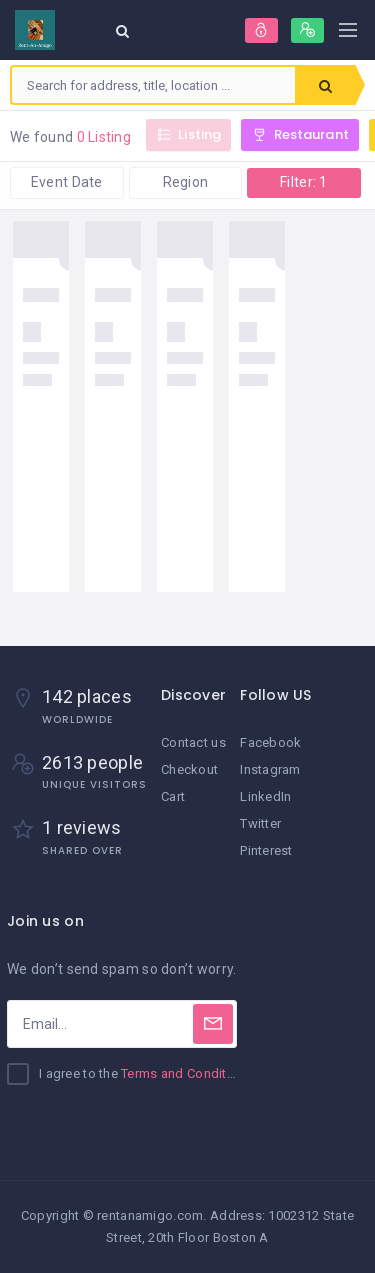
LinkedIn (265, 796)
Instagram (270, 769)
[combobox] (153, 85)
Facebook (270, 742)
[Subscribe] (213, 1024)
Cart (173, 796)
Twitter (260, 823)
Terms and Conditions (187, 1073)
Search (325, 86)
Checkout (189, 769)
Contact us (193, 742)
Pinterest (266, 850)
